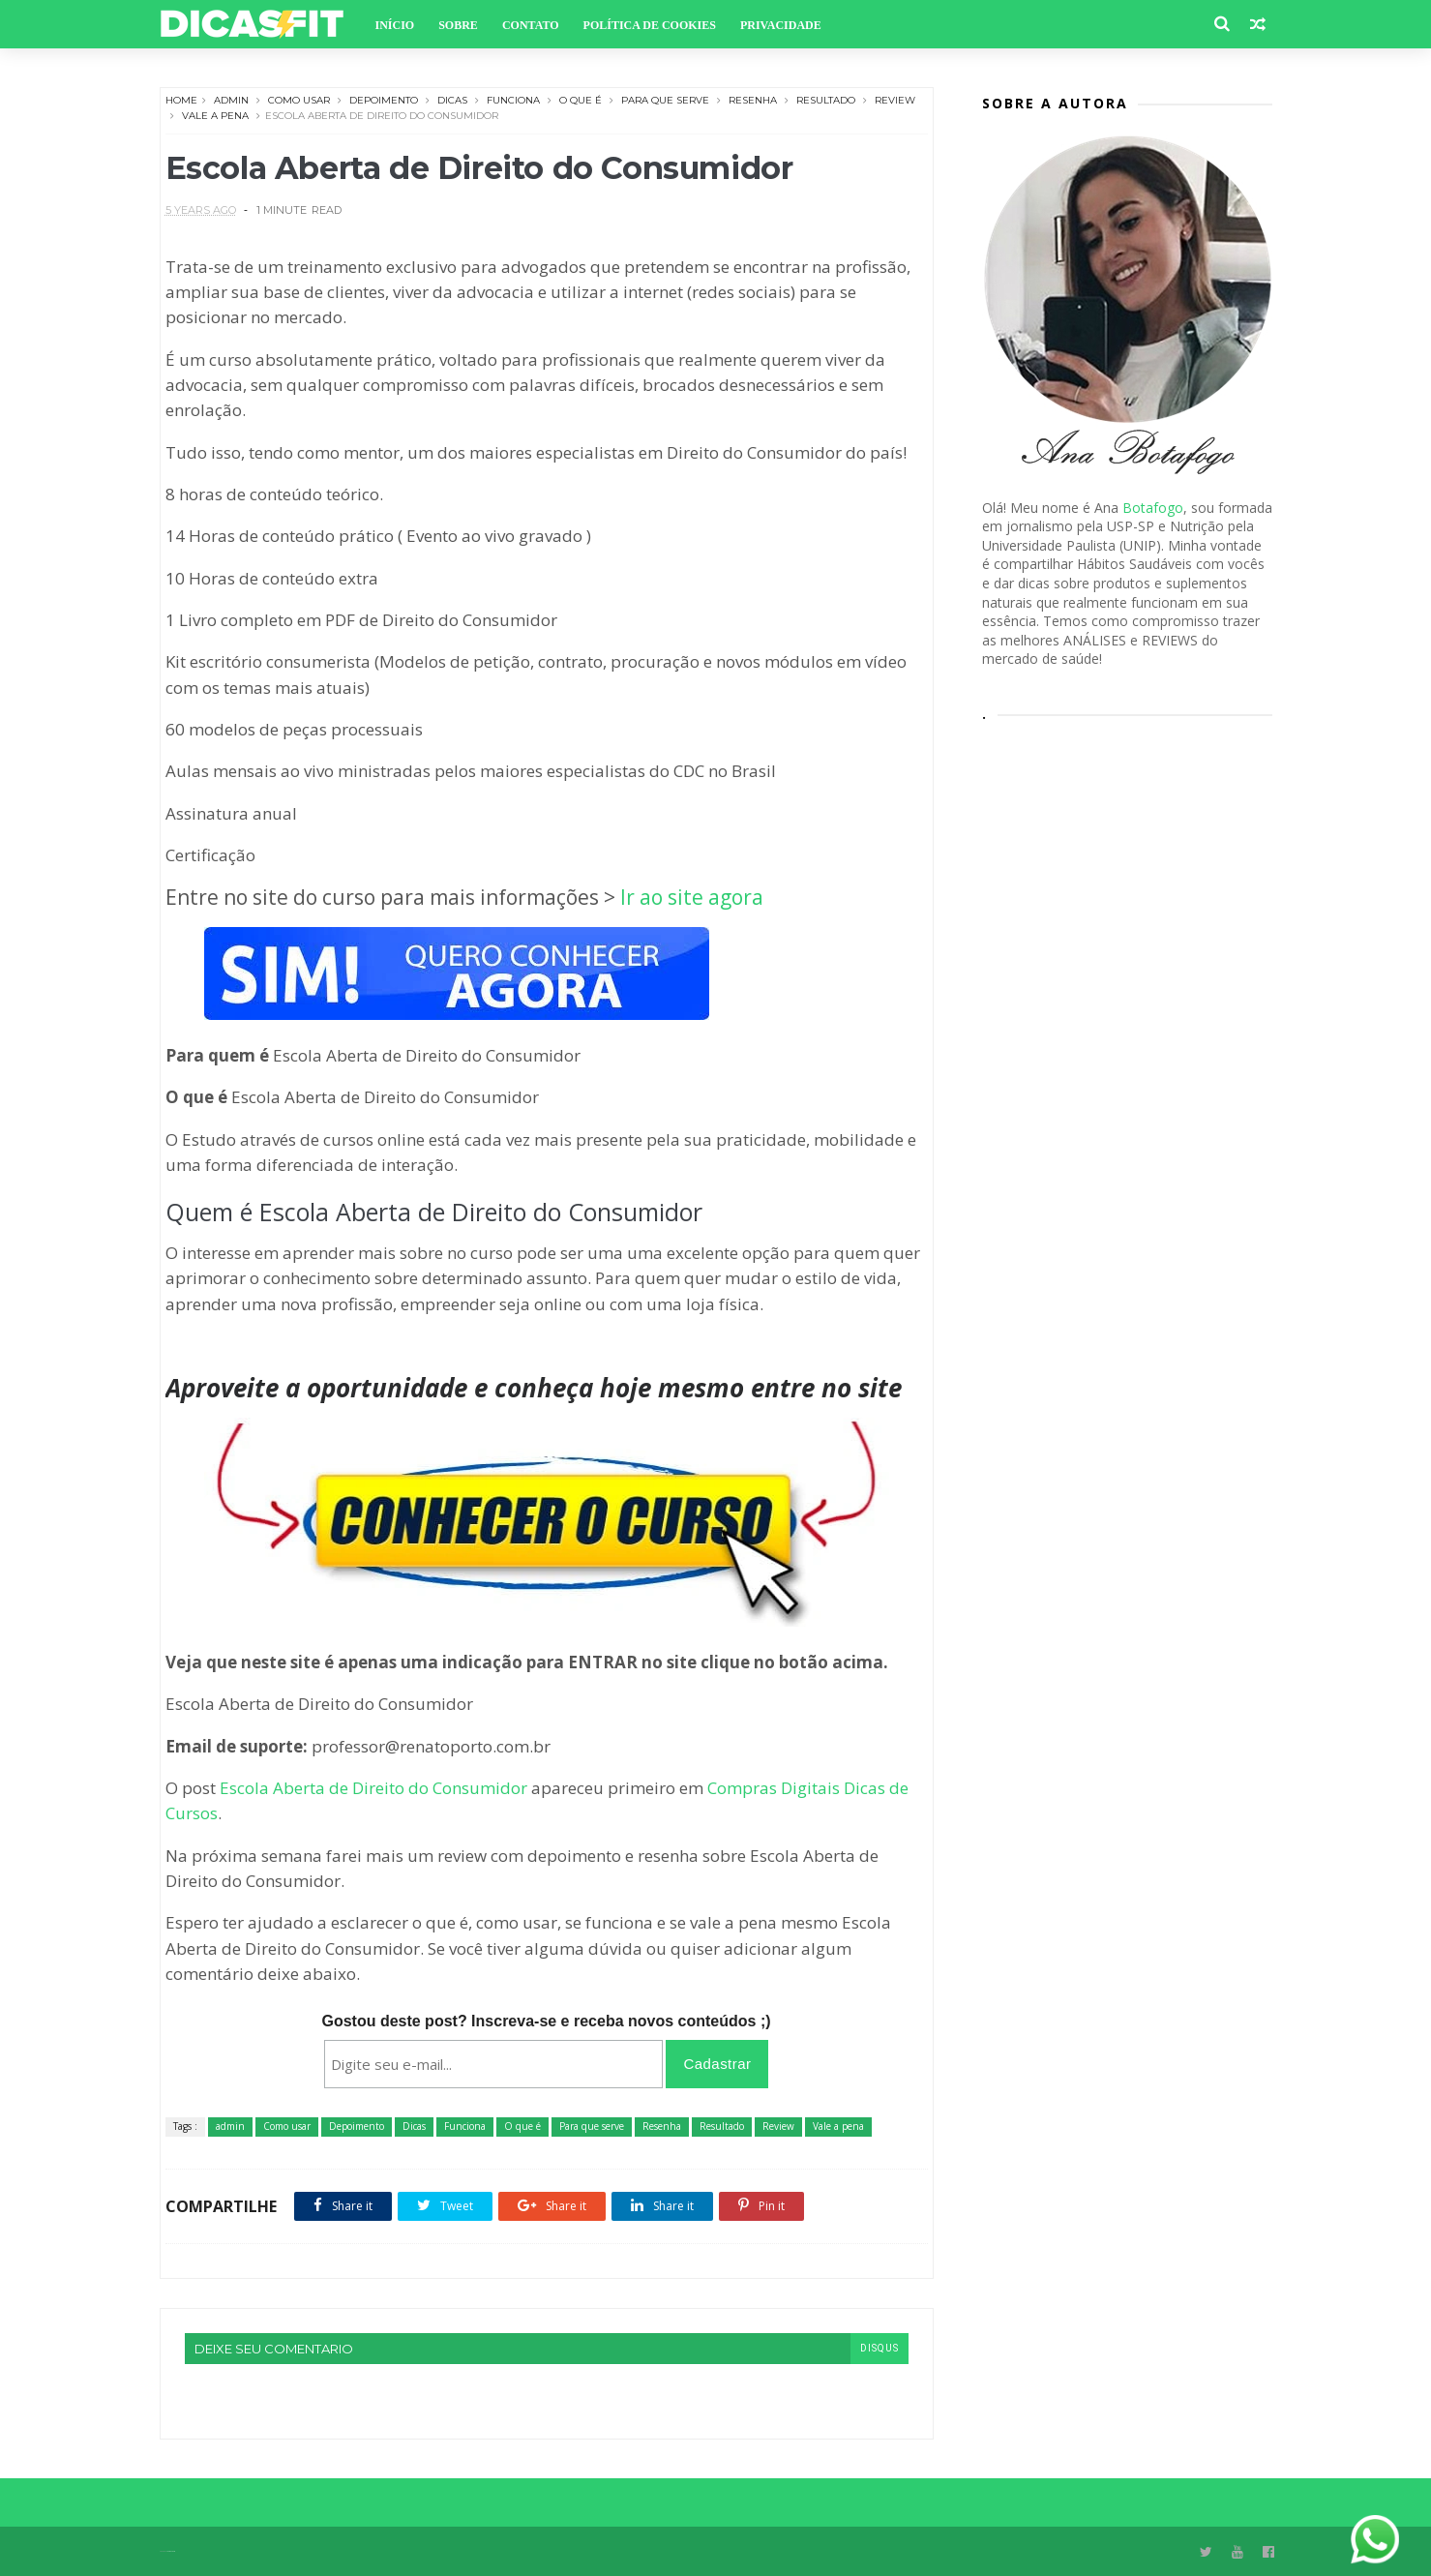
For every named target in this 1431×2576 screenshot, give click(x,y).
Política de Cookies (649, 25)
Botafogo (1152, 507)
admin (231, 100)
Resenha (753, 100)
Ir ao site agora (691, 897)
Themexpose (170, 2551)
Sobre (458, 25)
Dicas (452, 100)
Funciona (513, 100)
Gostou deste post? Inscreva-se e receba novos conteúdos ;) (545, 2021)
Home (181, 100)
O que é (580, 100)
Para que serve (665, 100)
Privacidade (780, 25)
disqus (879, 2348)
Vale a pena (215, 115)
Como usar (299, 100)
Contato (530, 25)
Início (395, 25)
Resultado (825, 100)
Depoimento (383, 100)
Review (895, 100)
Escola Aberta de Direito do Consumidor (373, 1788)
